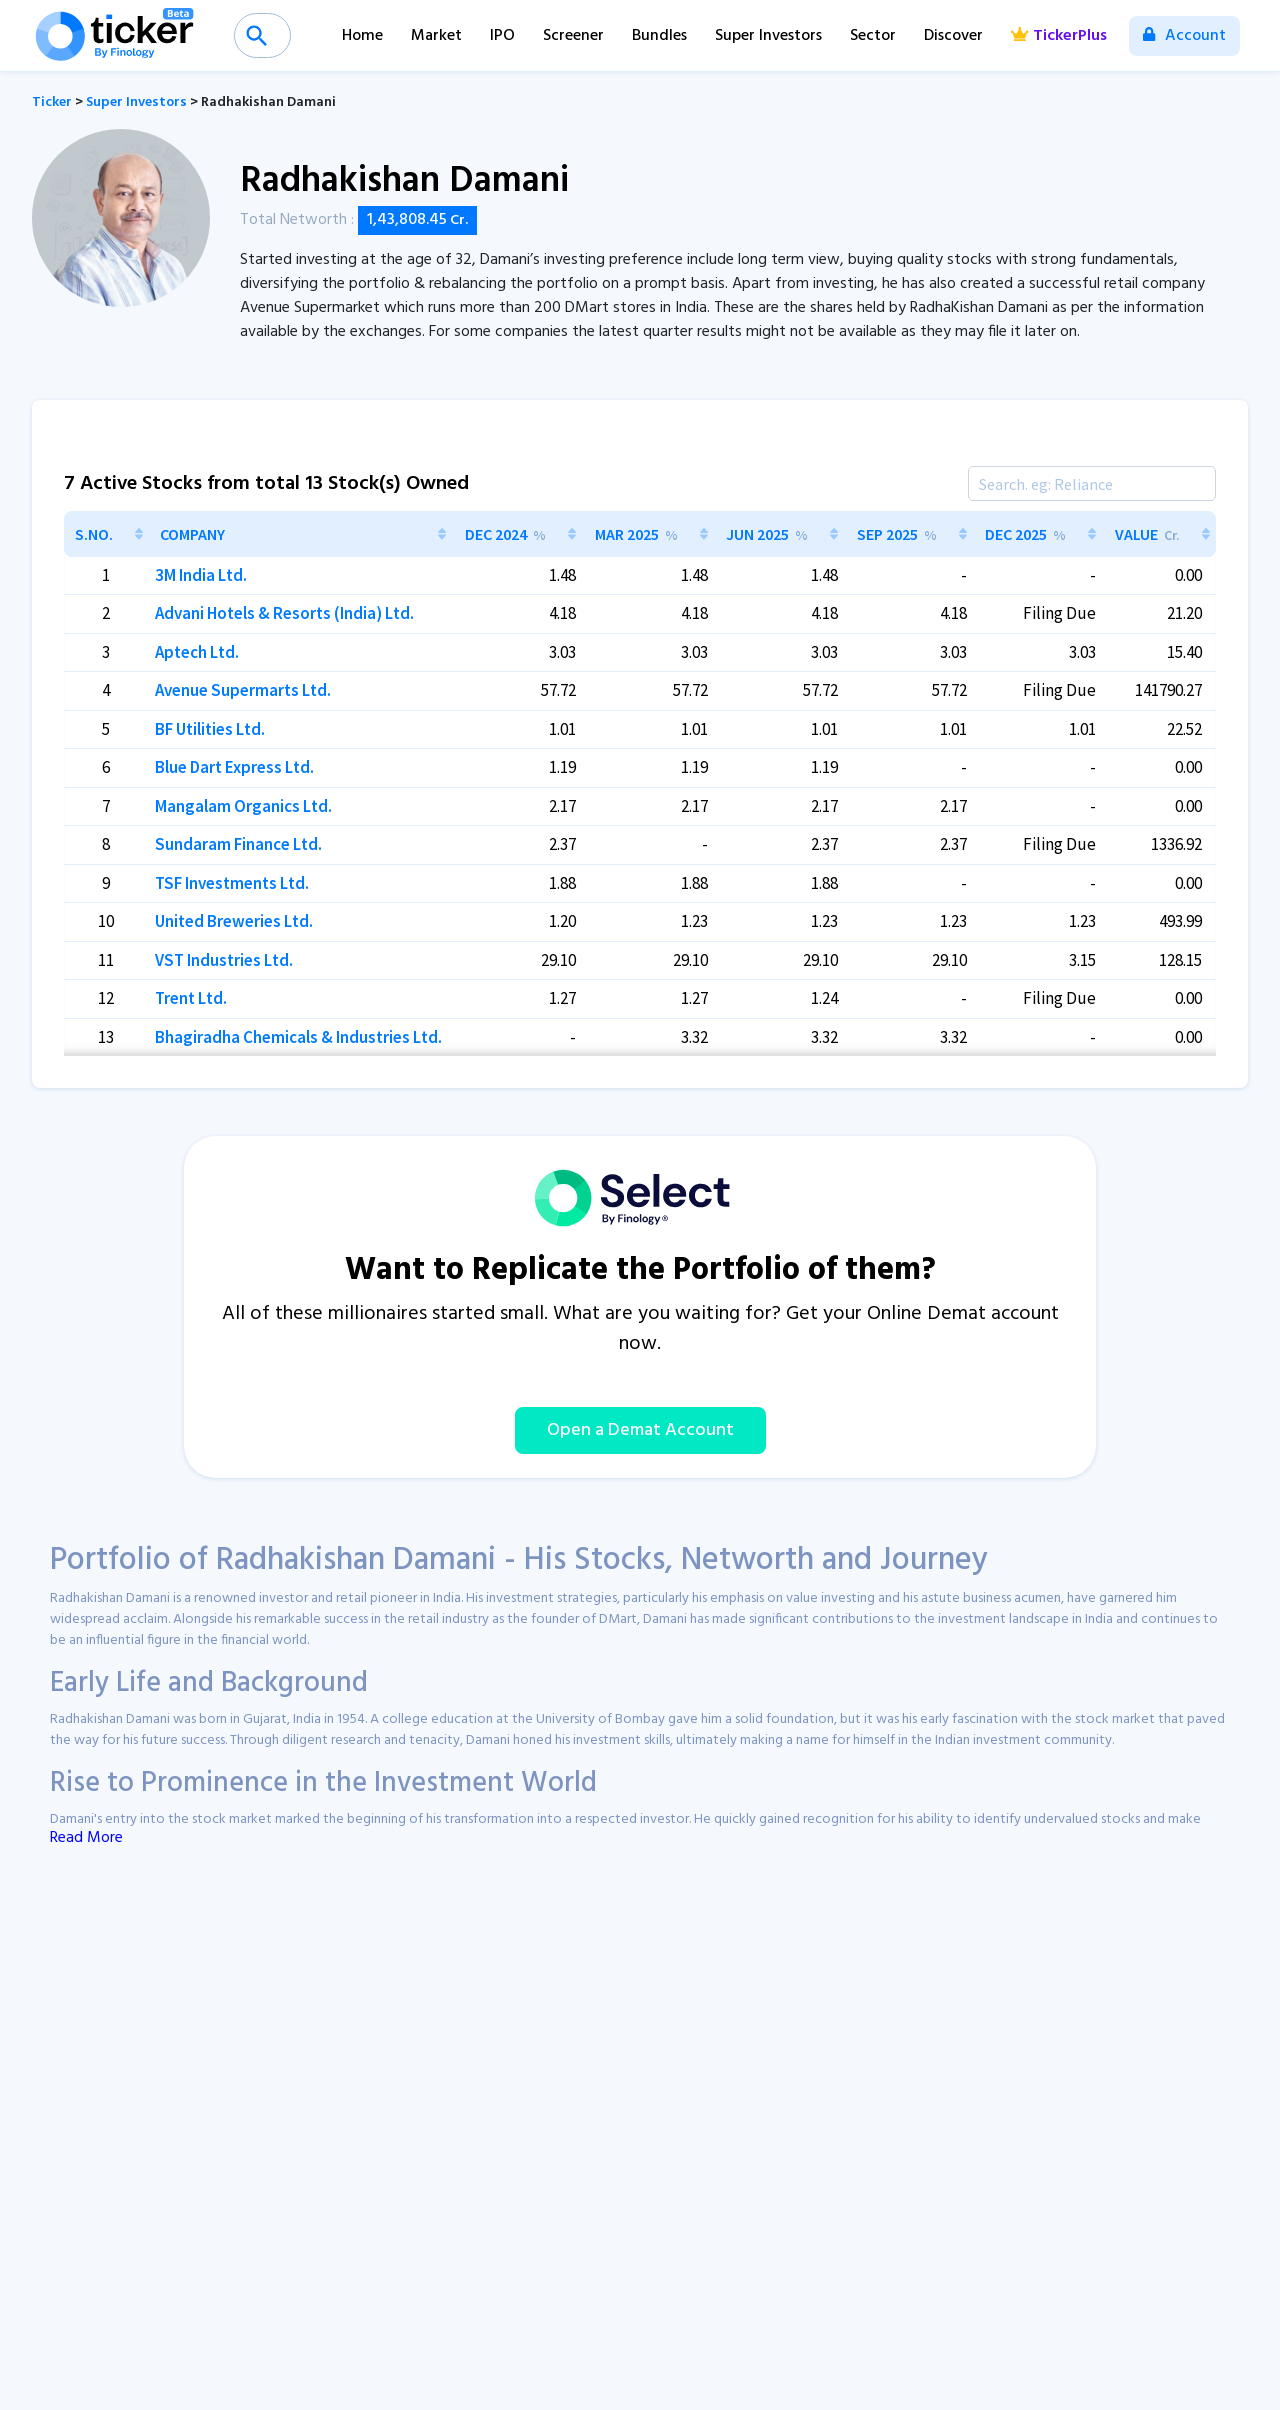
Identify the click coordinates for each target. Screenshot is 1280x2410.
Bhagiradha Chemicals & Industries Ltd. (298, 1037)
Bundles (659, 36)
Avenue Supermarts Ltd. (243, 690)
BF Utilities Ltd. (210, 729)
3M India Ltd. (201, 575)
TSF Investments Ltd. (232, 883)
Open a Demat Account (640, 1430)
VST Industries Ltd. (224, 960)
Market (436, 36)
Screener (573, 36)
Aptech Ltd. (197, 652)
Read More (86, 1838)
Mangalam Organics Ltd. (243, 806)
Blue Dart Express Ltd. (234, 767)
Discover (953, 36)
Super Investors (768, 36)
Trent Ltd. (191, 998)
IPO (502, 36)
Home (362, 36)
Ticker (52, 102)
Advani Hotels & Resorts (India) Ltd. (284, 613)
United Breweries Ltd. (234, 921)
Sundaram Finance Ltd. (238, 844)
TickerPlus (1059, 36)
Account (1184, 36)
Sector (873, 36)
